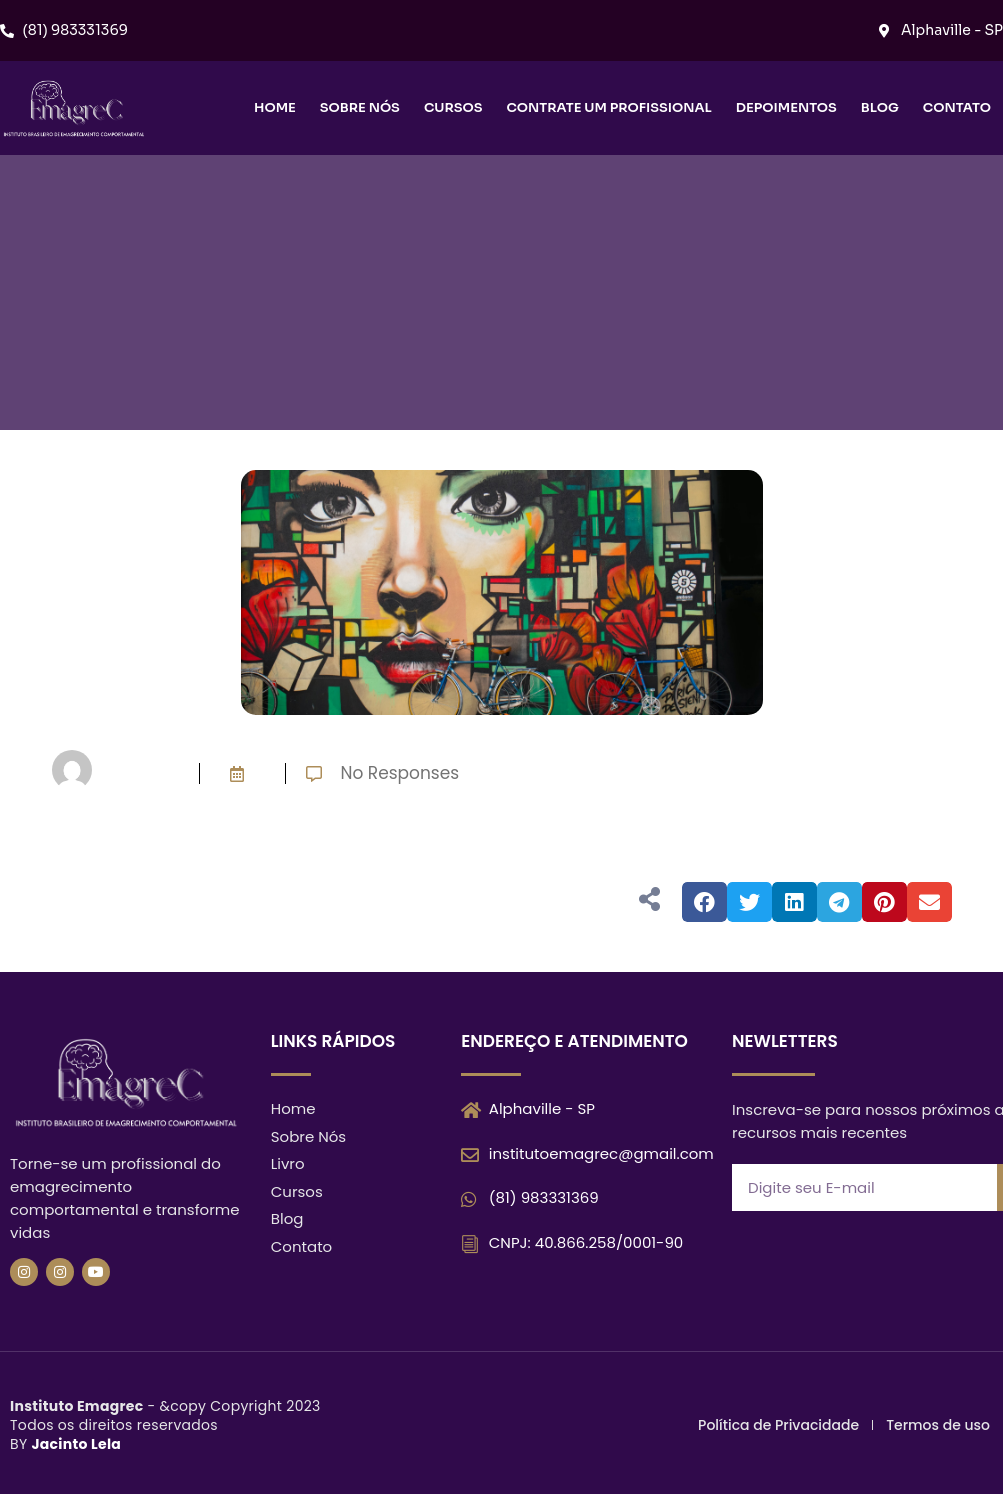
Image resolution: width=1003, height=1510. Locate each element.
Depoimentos (786, 107)
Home (275, 107)
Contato (957, 107)
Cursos (453, 107)
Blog (880, 107)
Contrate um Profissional (608, 107)
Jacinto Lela (76, 1444)
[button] (704, 902)
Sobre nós (360, 107)
